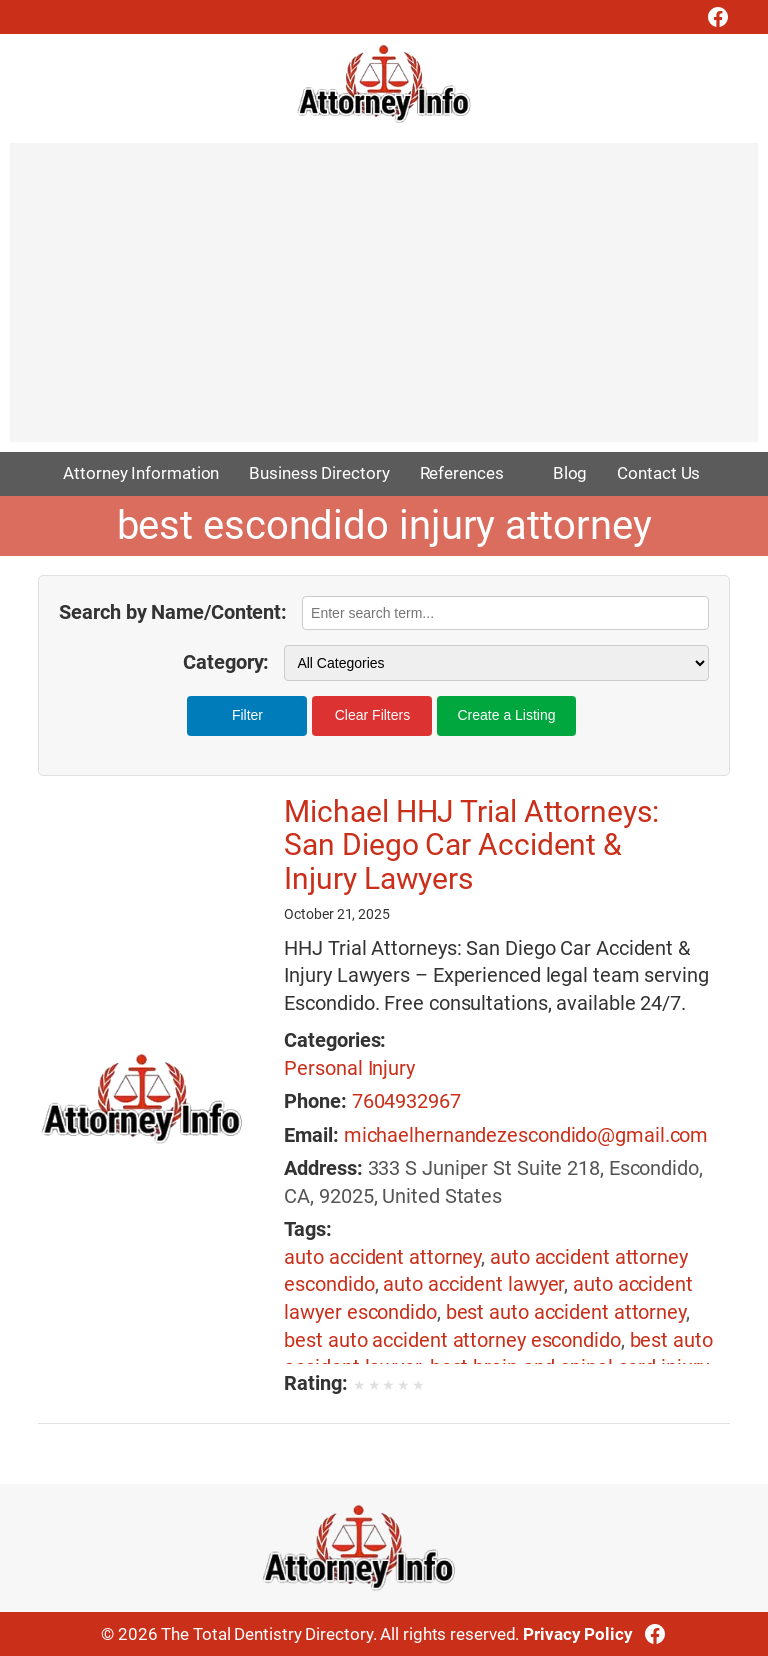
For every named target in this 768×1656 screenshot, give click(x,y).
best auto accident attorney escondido (452, 1340)
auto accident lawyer (473, 1284)
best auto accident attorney (566, 1312)
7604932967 (406, 1101)
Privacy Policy (578, 1634)
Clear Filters (372, 715)
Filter (247, 715)
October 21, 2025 (336, 914)
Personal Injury (349, 1068)
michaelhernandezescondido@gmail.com (526, 1135)
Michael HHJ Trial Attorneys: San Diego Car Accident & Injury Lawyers (471, 845)
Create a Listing (506, 715)
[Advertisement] (384, 302)
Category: (226, 662)
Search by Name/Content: (173, 612)
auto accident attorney (382, 1257)
